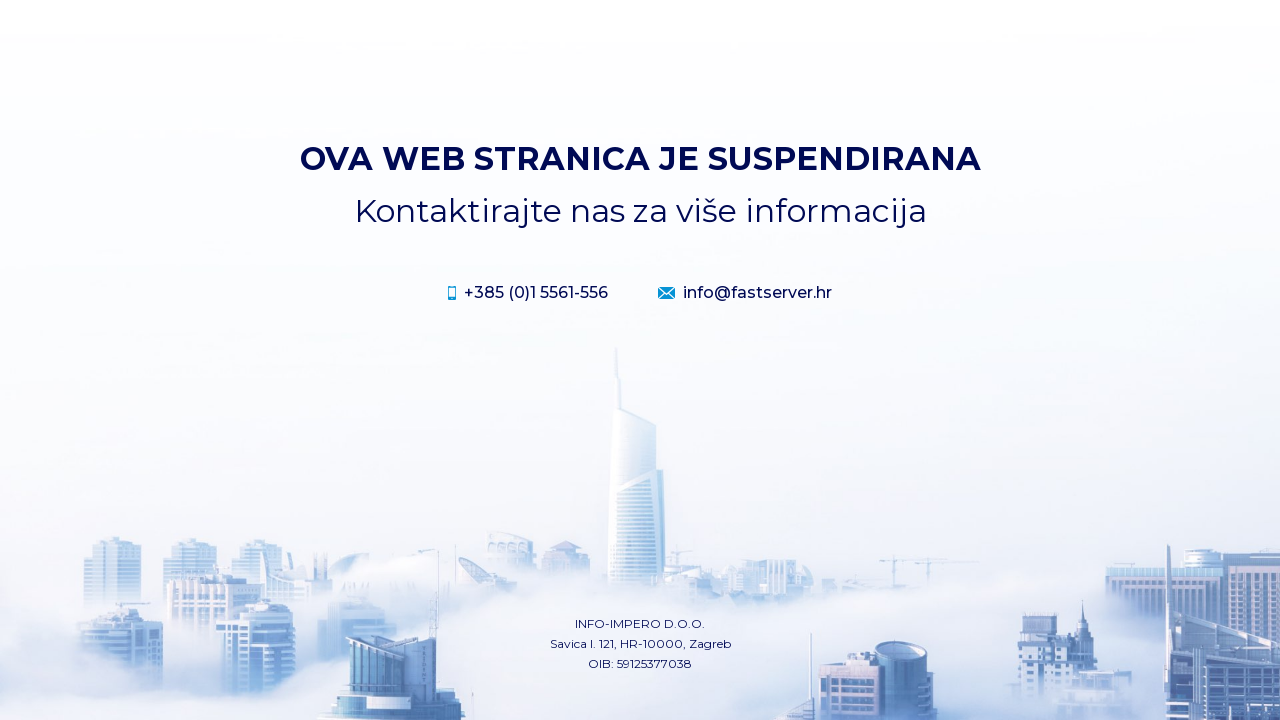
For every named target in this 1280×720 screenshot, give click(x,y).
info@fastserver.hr (757, 292)
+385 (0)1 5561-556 (536, 292)
